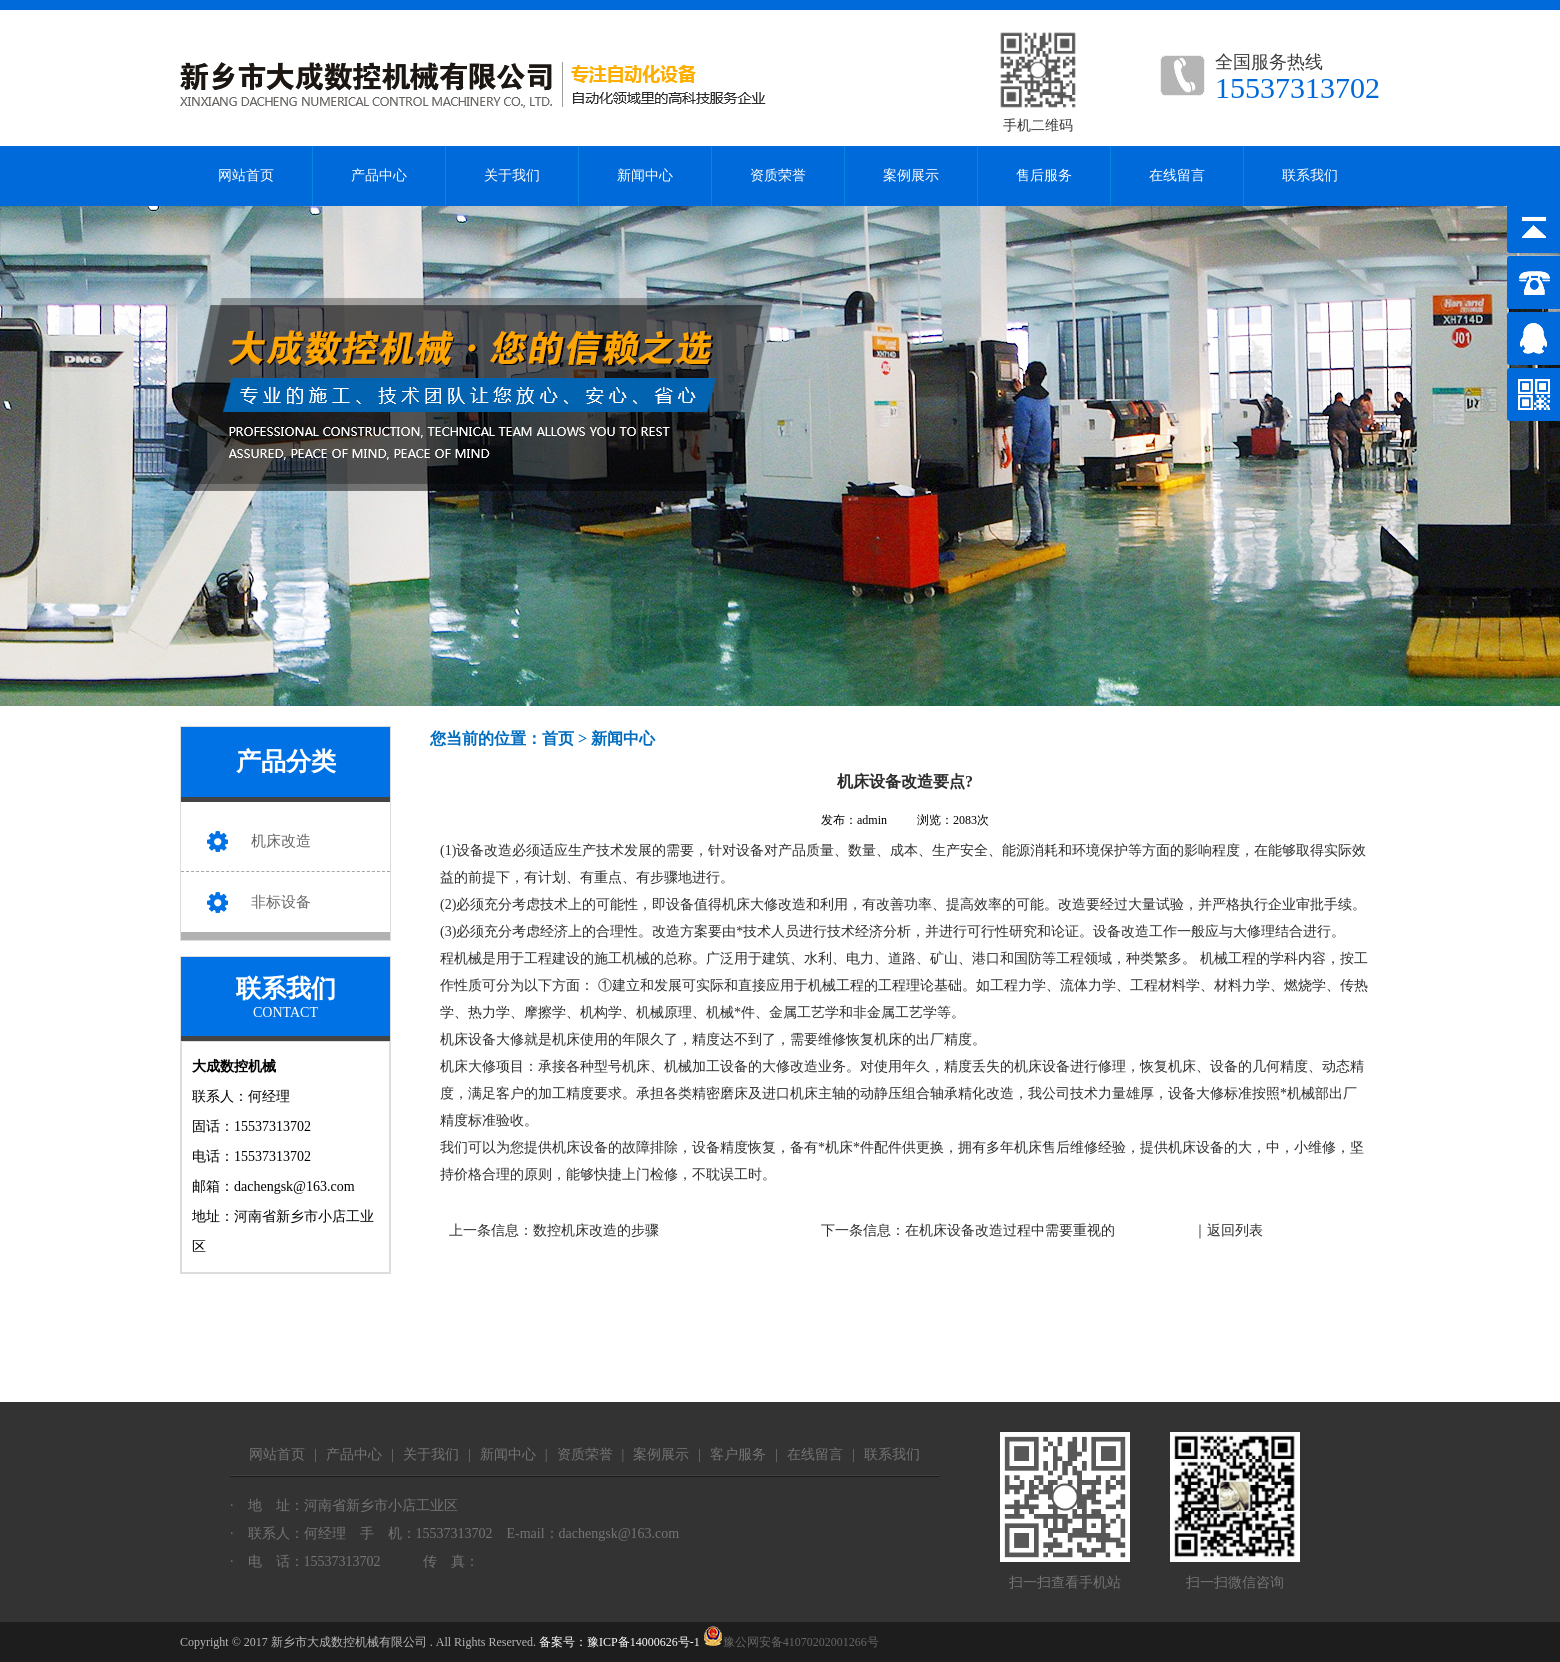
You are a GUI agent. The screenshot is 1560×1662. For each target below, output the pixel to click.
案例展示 (911, 175)
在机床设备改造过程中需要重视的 (1010, 1230)
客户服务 (738, 1454)
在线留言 (1177, 175)
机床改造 (281, 841)
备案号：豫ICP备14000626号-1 (619, 1642)
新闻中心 (645, 175)
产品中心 (379, 175)
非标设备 (281, 902)
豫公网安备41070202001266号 (791, 1642)
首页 (558, 738)
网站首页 (246, 175)
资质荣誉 (778, 175)
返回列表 (1235, 1230)
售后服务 (1044, 175)
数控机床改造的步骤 (596, 1230)
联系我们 (1310, 175)
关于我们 (512, 175)
